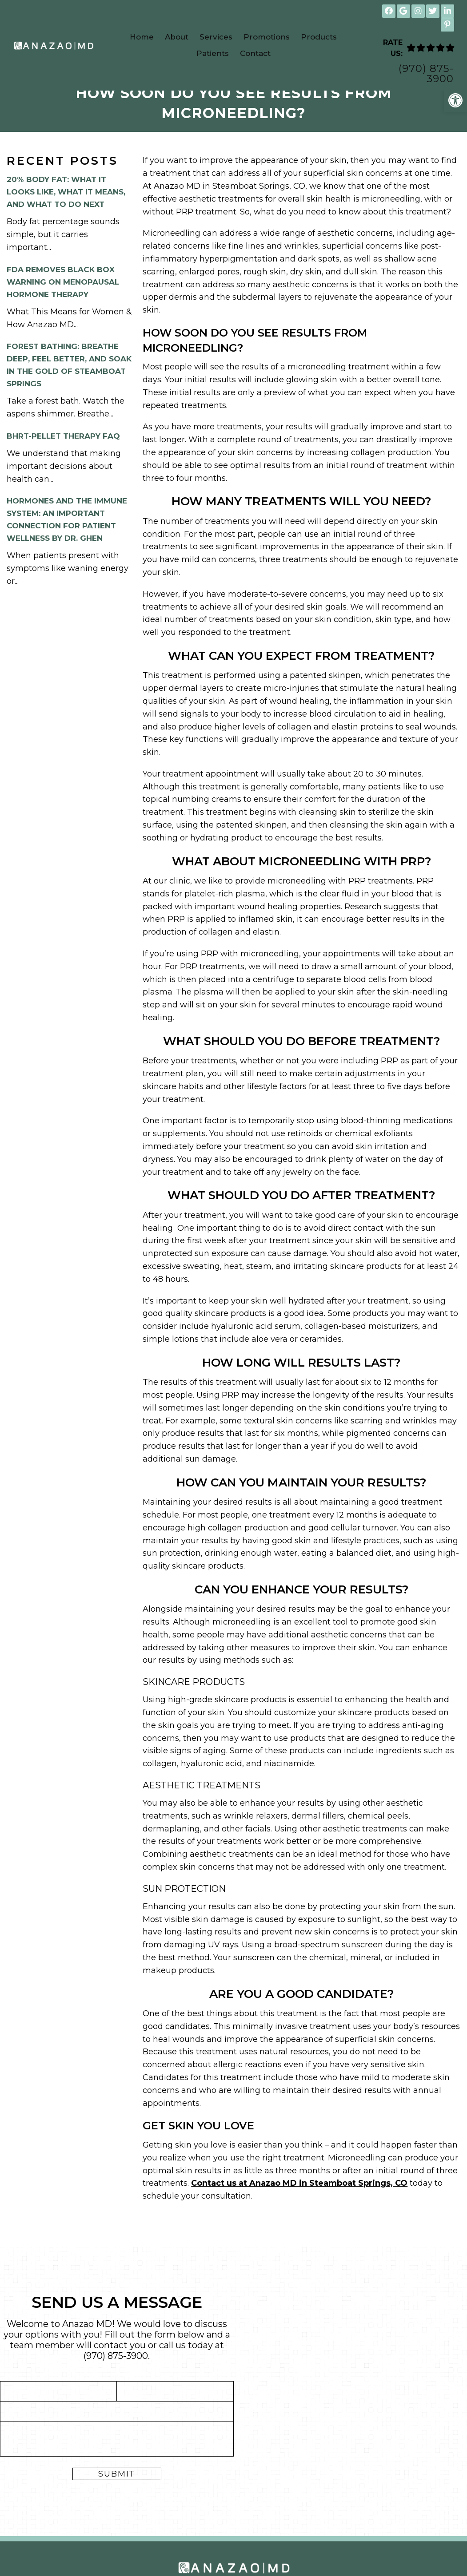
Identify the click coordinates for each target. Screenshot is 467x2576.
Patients (212, 53)
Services (216, 36)
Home (142, 36)
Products (319, 36)
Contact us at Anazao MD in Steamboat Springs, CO (299, 2199)
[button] (455, 100)
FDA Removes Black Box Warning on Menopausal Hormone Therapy (63, 298)
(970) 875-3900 (426, 73)
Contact (255, 53)
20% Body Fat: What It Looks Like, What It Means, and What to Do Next (66, 208)
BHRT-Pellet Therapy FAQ (63, 452)
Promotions (266, 36)
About (176, 36)
